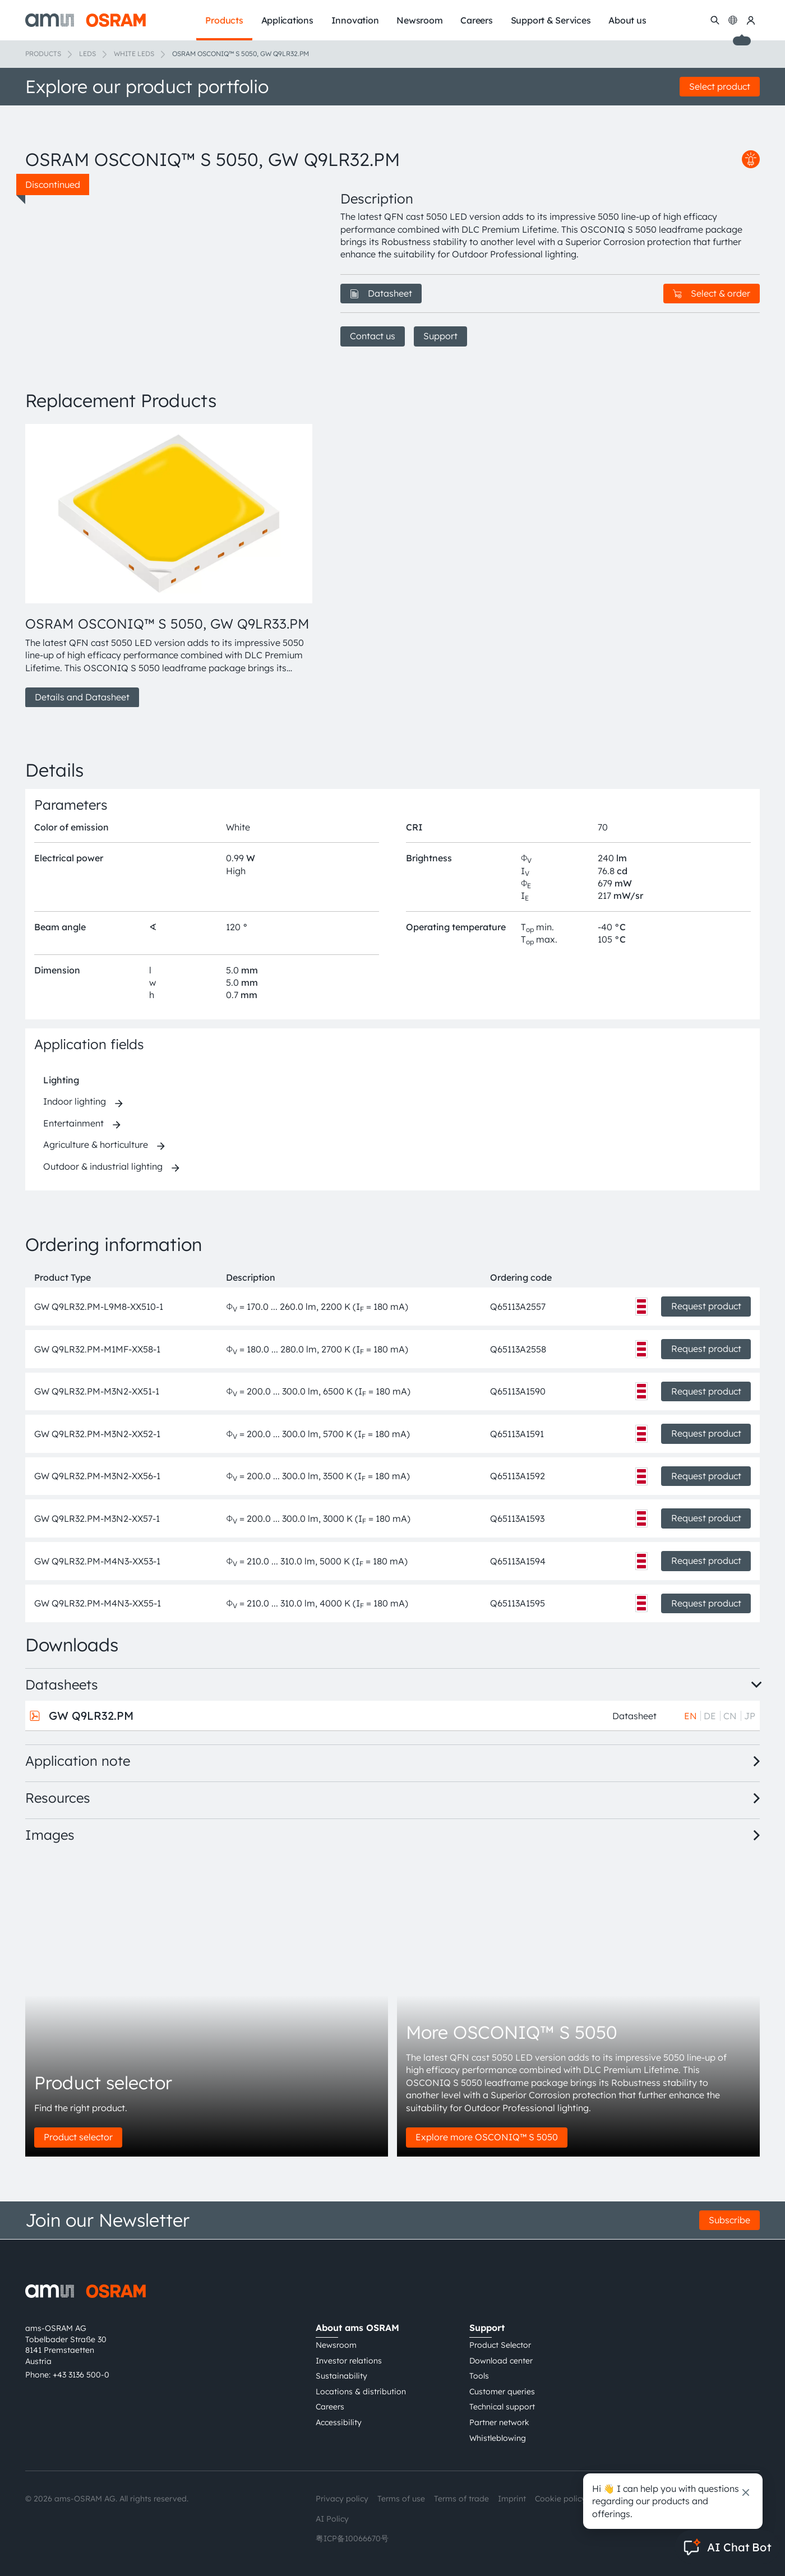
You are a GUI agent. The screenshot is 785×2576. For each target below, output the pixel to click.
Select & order (711, 293)
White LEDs (134, 53)
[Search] (715, 20)
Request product (706, 1306)
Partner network (499, 2422)
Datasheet (381, 293)
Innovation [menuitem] (355, 20)
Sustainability (341, 2376)
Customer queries (502, 2391)
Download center (501, 2361)
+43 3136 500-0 (81, 2375)
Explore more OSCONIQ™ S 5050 (486, 2137)
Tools (479, 2376)
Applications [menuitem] (287, 20)
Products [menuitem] (224, 20)
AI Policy (332, 2519)
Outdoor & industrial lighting (103, 1166)
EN (690, 1715)
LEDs (87, 53)
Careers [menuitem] (476, 20)
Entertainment (73, 1123)
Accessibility (339, 2422)
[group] (169, 566)
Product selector (78, 2137)
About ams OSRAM (357, 2327)
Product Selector (500, 2345)
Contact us (372, 335)
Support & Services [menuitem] (551, 20)
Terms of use (401, 2499)
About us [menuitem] (627, 20)
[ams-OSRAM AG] (85, 20)
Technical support (502, 2407)
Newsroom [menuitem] (419, 20)
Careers (330, 2407)
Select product (719, 86)
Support (440, 335)
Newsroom (336, 2345)
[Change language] (733, 20)
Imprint (512, 2499)
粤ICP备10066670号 (352, 2538)
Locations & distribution (361, 2391)
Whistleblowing (497, 2438)
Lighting (61, 1080)
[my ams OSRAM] (751, 20)
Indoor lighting (74, 1101)
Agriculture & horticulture (95, 1144)
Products (43, 53)
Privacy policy (342, 2499)
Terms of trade (461, 2499)
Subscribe (729, 2220)
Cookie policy (560, 2499)
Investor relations (349, 2361)
